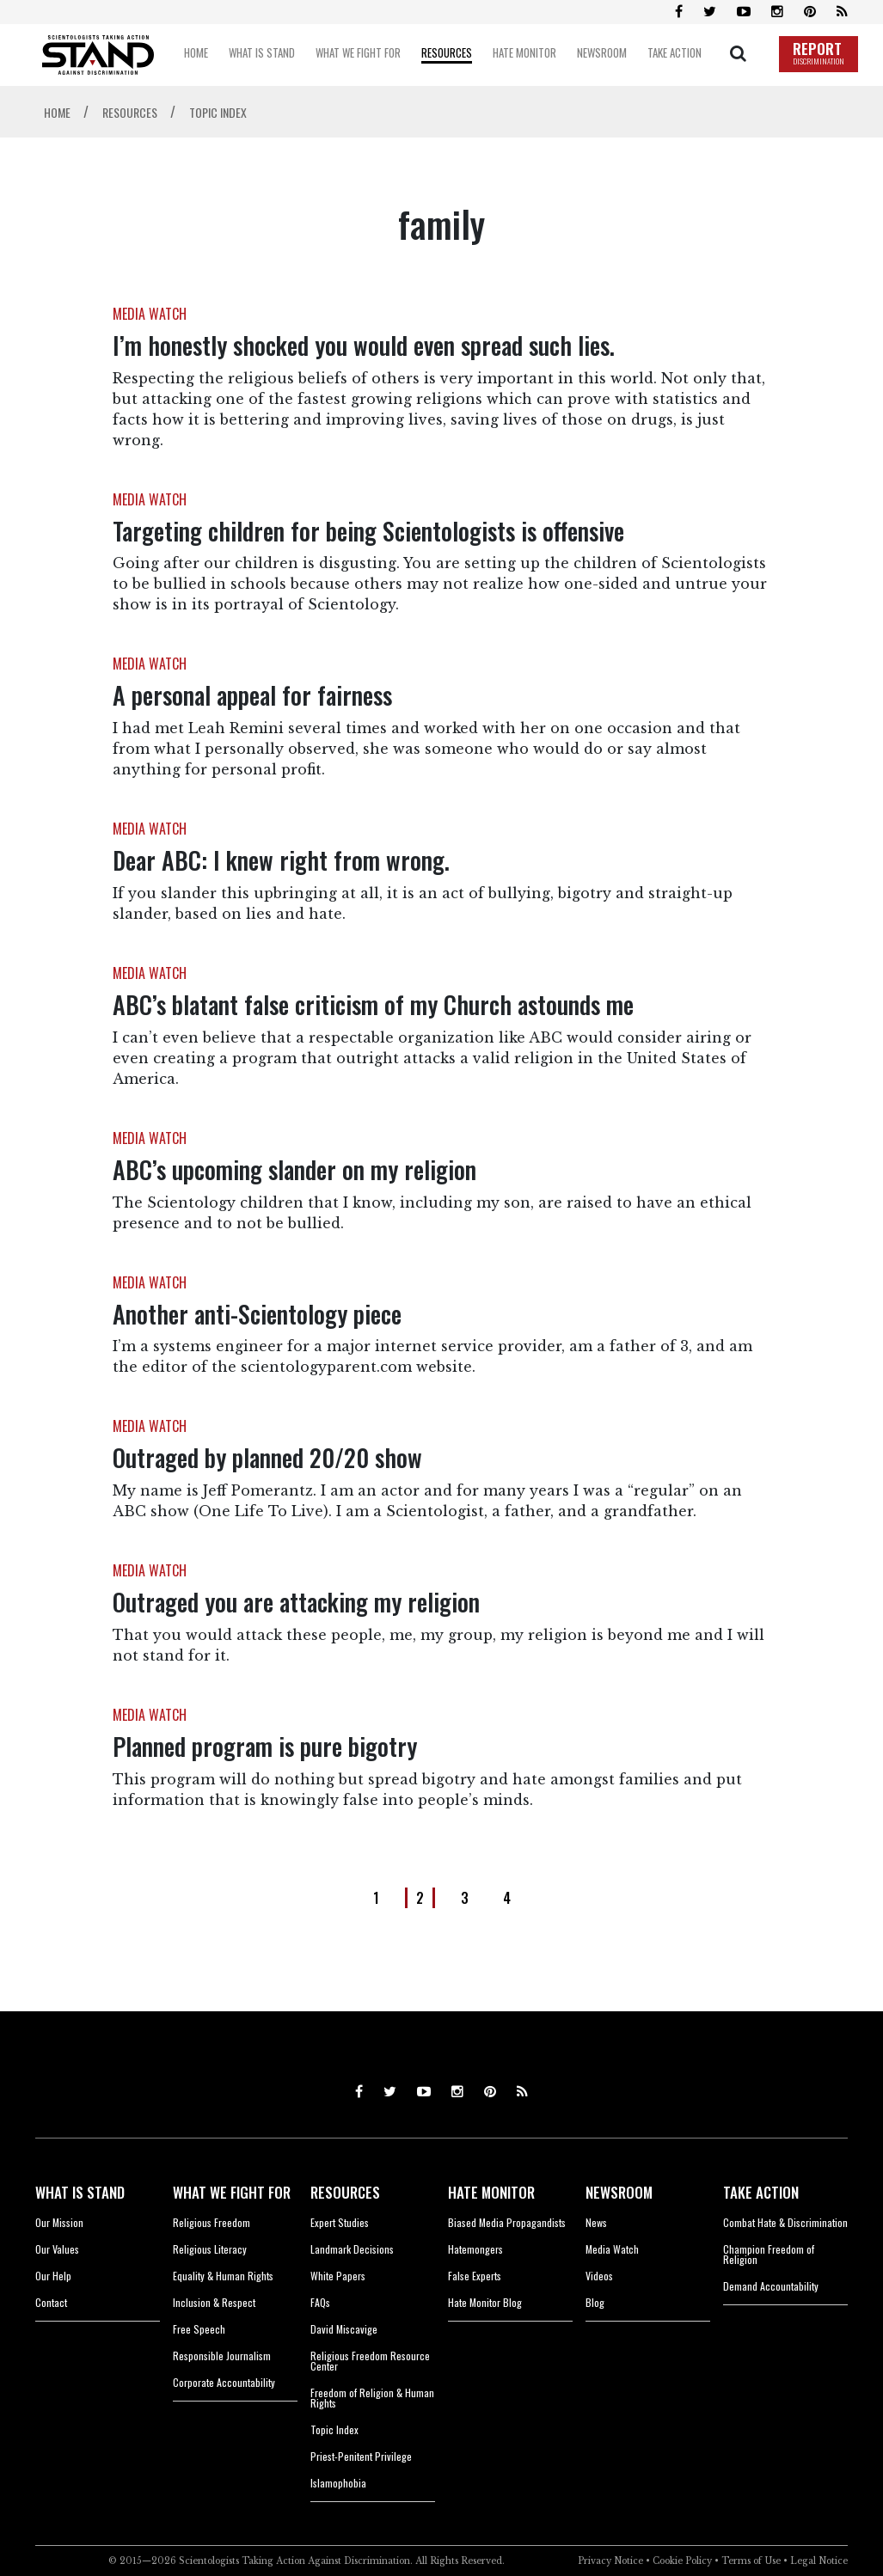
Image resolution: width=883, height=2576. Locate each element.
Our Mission (59, 2222)
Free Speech (199, 2329)
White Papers (337, 2275)
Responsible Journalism (222, 2355)
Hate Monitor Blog (485, 2302)
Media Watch (612, 2249)
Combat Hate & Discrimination (785, 2222)
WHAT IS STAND (80, 2192)
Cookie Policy (682, 2561)
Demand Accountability (771, 2286)
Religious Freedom (211, 2222)
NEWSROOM (619, 2192)
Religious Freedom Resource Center (370, 2360)
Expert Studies (339, 2222)
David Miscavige (343, 2329)
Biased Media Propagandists (507, 2222)
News (596, 2222)
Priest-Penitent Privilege (361, 2456)
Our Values (57, 2249)
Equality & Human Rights (223, 2275)
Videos (599, 2275)
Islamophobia (338, 2482)
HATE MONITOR (491, 2192)
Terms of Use (751, 2561)
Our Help (53, 2275)
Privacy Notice (610, 2561)
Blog (595, 2302)
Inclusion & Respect (214, 2302)
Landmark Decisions (352, 2249)
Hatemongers (475, 2249)
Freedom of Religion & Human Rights (372, 2397)
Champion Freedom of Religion (768, 2254)
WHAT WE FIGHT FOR (232, 2192)
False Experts (474, 2275)
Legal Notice (819, 2561)
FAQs (320, 2302)
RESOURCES (345, 2192)
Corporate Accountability (224, 2382)
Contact (51, 2302)
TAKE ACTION (761, 2192)
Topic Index (334, 2429)
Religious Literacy (210, 2249)
